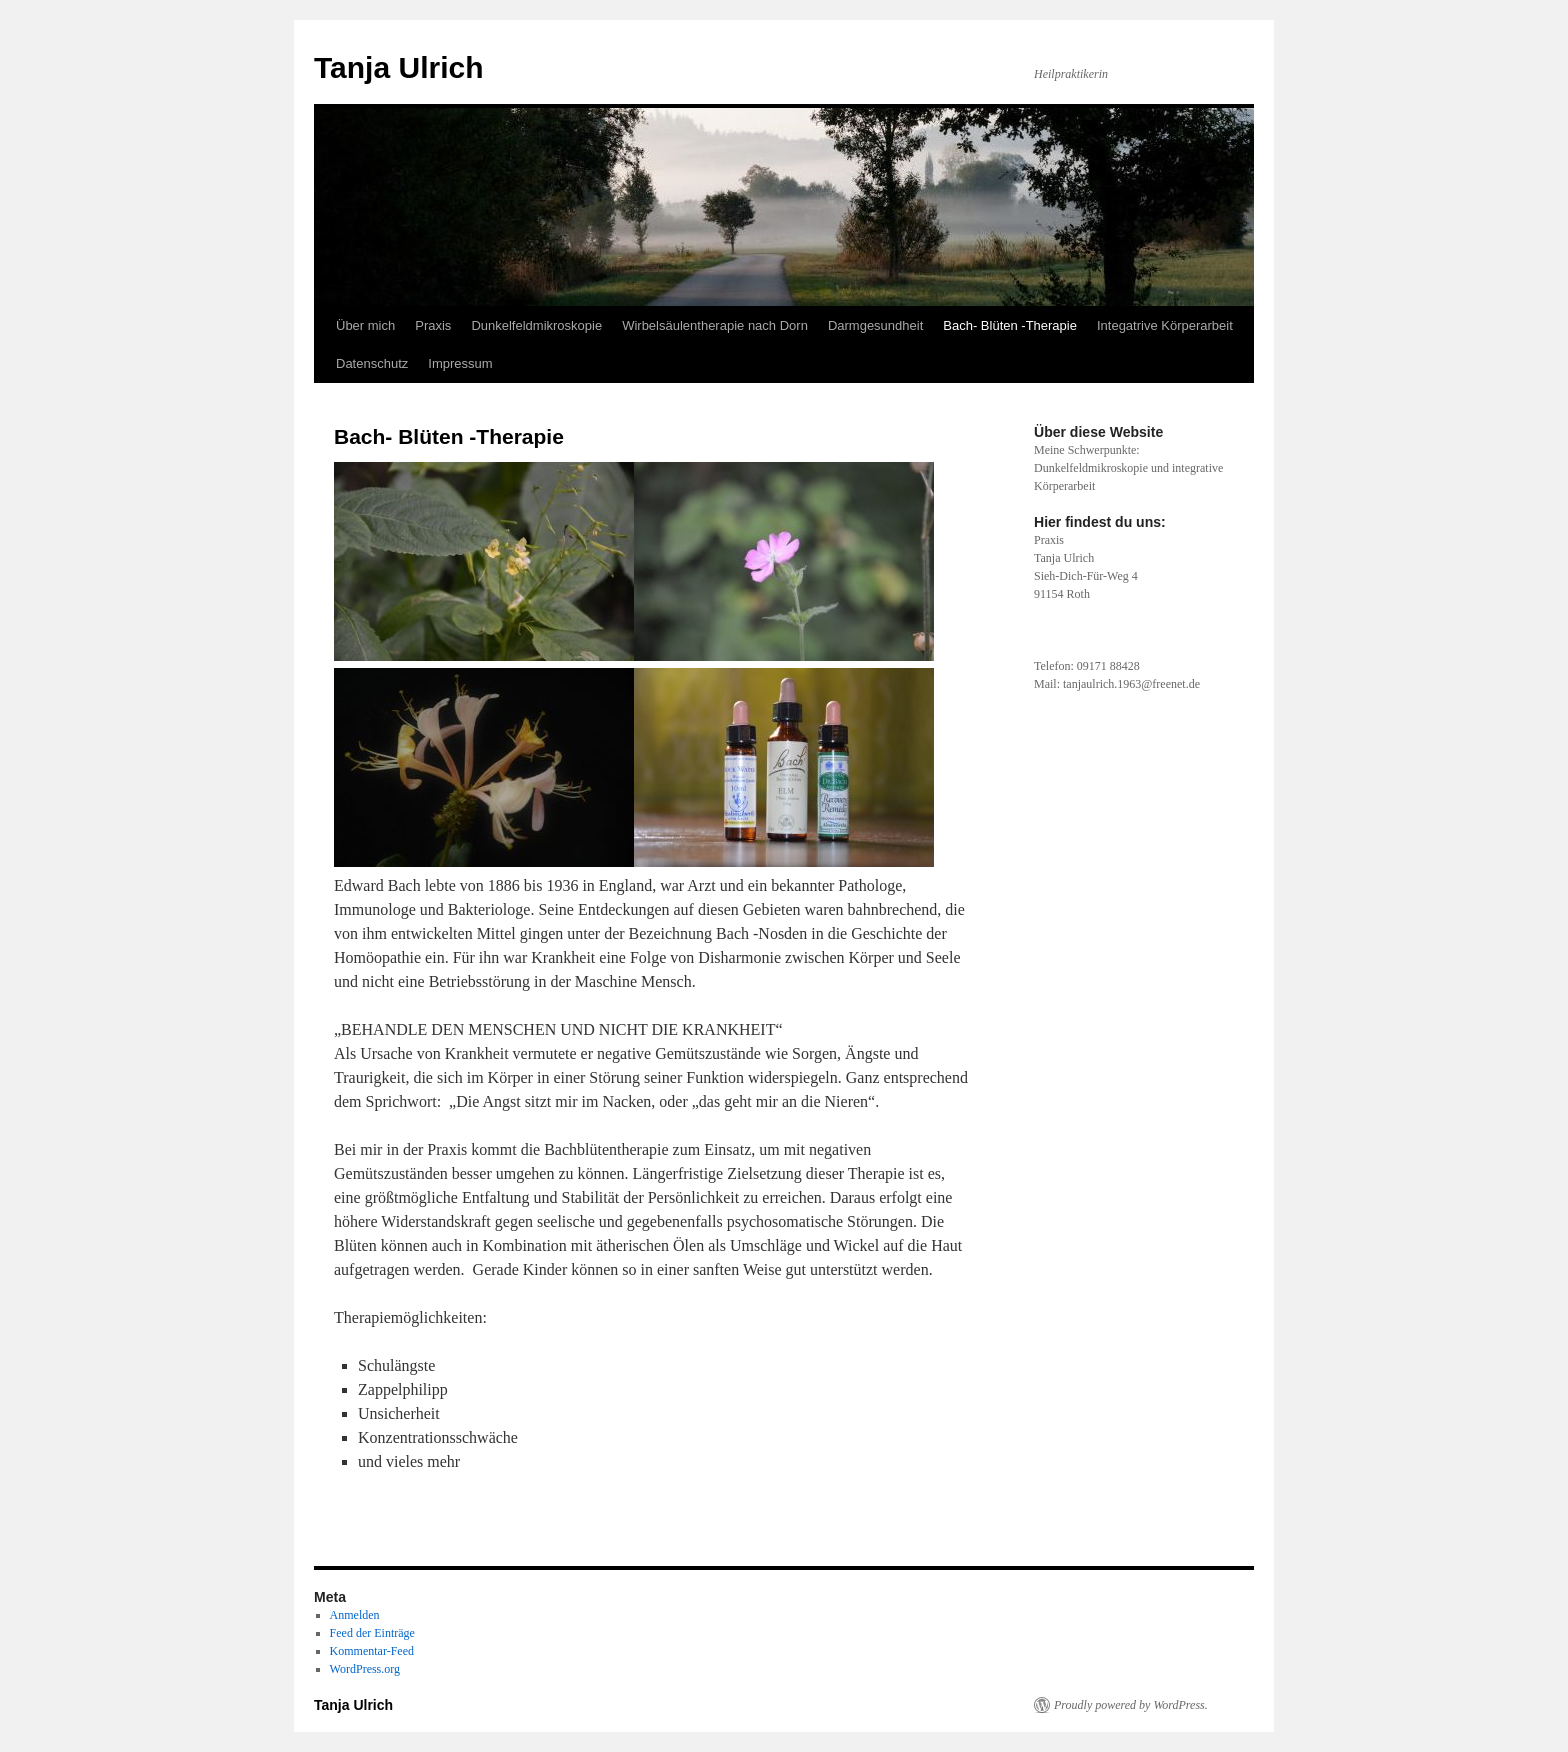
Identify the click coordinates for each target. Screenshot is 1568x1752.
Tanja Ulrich (398, 67)
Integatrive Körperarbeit (1165, 325)
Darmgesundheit (875, 325)
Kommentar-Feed (372, 1651)
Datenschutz (372, 363)
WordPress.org (365, 1669)
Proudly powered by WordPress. (1131, 1705)
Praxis (433, 325)
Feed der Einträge (372, 1633)
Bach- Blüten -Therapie (1010, 325)
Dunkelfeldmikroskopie (536, 325)
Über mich (365, 325)
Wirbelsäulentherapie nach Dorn (715, 325)
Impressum (460, 363)
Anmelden (355, 1615)
